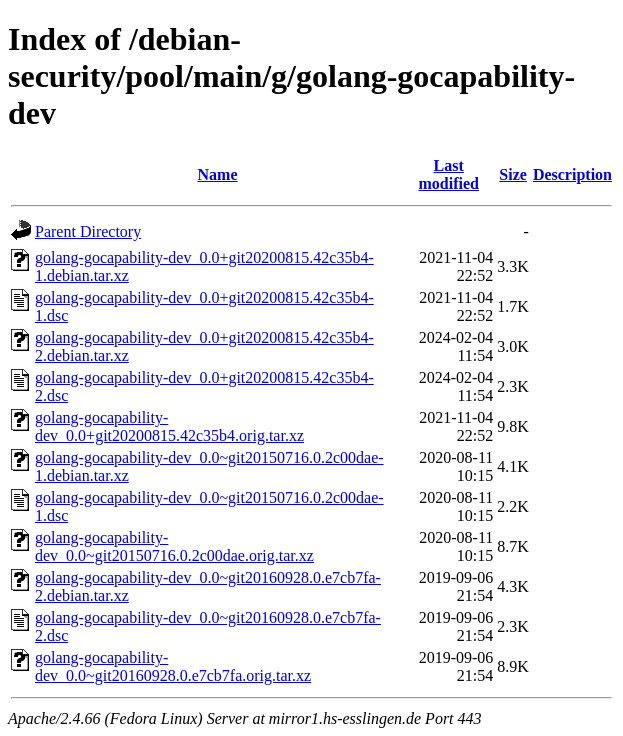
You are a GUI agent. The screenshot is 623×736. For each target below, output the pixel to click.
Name (218, 174)
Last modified (448, 174)
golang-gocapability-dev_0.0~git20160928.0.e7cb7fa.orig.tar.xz (173, 666)
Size (513, 174)
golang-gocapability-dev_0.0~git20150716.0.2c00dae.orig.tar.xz (174, 546)
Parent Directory (88, 231)
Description (572, 174)
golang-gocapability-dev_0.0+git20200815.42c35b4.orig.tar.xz (169, 426)
